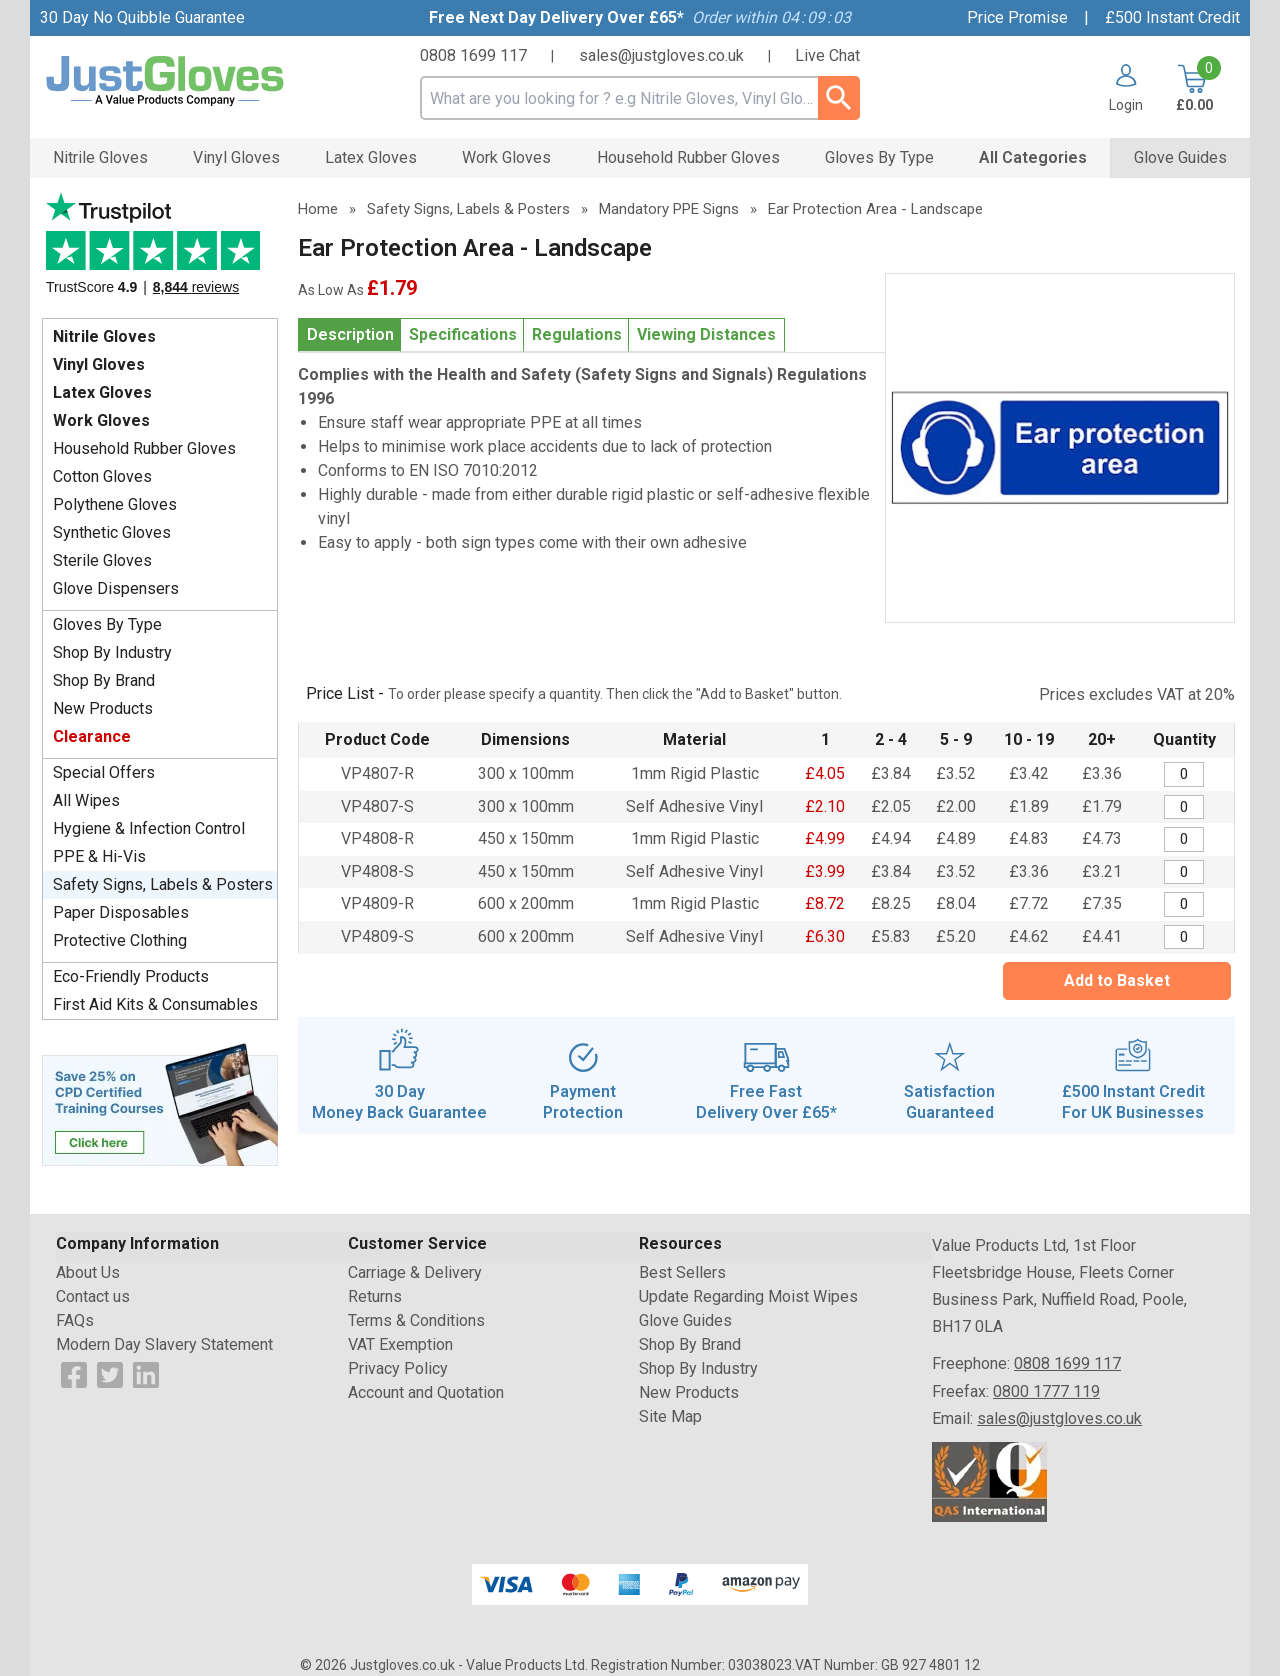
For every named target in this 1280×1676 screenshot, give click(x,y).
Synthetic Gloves (112, 532)
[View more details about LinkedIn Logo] (146, 1373)
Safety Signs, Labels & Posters (163, 884)
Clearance (92, 736)
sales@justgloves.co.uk (661, 55)
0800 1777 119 (1046, 1391)
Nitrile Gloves (104, 336)
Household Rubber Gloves (144, 448)
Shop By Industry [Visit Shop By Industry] (698, 1368)
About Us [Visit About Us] (88, 1272)
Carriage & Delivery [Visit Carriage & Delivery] (415, 1272)
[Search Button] (839, 98)
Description (350, 334)
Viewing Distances (706, 334)
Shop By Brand (104, 680)
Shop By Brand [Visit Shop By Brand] (690, 1344)
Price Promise (1017, 17)
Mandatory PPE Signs (669, 209)
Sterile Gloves (102, 560)
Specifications (463, 334)
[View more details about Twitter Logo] (110, 1373)
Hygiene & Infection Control (149, 828)
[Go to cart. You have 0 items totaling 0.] (1192, 88)
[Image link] (160, 1103)
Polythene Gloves (115, 504)
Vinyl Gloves (99, 364)
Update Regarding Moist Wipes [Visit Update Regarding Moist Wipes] (748, 1296)
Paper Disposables (121, 912)
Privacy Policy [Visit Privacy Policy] (398, 1368)
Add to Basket (1117, 980)
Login (1126, 104)
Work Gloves (101, 420)
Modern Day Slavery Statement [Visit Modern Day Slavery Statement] (164, 1344)
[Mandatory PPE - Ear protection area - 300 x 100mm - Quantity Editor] (1184, 774)
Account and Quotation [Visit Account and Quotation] (426, 1392)
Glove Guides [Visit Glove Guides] (685, 1320)
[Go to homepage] (190, 81)
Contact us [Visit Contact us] (93, 1296)
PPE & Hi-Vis (99, 856)
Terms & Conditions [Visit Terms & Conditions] (416, 1320)
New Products (103, 708)
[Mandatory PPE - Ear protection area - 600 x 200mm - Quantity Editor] (1184, 904)
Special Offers (104, 772)
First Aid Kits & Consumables (155, 1004)
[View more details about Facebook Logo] (74, 1373)
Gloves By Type (107, 624)
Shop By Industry (112, 652)
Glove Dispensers (116, 588)
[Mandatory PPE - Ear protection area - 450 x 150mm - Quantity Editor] (1184, 839)
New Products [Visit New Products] (689, 1392)
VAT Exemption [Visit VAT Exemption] (400, 1344)
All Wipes (86, 800)
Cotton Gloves (102, 476)
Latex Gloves (102, 392)
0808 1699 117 (473, 55)
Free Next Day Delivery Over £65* (556, 17)
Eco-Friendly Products (131, 976)
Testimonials (160, 250)
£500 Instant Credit (1172, 17)
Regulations (577, 334)
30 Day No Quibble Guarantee (142, 17)
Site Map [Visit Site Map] (670, 1416)
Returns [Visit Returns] (375, 1296)
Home (318, 209)
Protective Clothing (120, 940)
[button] (1118, 88)
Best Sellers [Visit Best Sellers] (682, 1272)
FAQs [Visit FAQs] (75, 1320)
